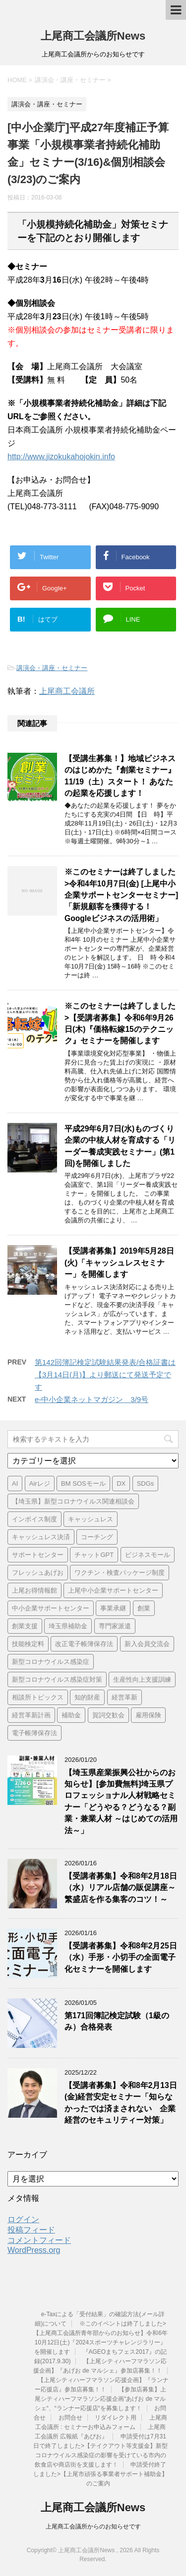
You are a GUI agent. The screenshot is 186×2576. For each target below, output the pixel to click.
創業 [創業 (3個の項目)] (143, 1608)
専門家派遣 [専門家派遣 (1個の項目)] (115, 1626)
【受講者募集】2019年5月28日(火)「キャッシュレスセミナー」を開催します (119, 1262)
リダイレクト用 (115, 2417)
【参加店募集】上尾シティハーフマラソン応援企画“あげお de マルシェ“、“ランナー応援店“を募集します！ (100, 2399)
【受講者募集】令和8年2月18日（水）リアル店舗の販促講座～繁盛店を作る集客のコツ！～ (120, 1887)
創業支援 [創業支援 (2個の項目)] (25, 1626)
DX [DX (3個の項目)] (121, 1483)
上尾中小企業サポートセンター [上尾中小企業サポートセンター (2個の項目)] (113, 1590)
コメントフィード (39, 2240)
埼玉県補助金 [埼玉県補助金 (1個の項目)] (68, 1626)
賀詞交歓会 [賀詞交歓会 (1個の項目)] (108, 1715)
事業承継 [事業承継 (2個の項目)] (113, 1608)
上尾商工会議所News (93, 36)
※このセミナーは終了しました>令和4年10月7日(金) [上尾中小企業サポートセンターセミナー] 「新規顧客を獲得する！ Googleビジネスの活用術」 (121, 895)
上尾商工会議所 (67, 691)
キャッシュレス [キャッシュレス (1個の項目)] (90, 1519)
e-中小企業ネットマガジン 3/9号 (91, 1399)
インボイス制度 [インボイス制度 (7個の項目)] (34, 1519)
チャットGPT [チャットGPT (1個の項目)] (94, 1554)
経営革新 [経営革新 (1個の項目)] (124, 1697)
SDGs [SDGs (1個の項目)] (145, 1483)
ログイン (23, 2219)
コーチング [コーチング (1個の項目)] (97, 1537)
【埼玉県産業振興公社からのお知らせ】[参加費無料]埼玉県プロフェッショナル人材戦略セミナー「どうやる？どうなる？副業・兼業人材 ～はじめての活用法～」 (121, 1801)
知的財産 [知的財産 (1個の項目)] (87, 1697)
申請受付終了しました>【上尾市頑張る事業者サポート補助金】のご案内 (100, 2474)
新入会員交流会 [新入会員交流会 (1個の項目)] (147, 1644)
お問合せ (70, 2417)
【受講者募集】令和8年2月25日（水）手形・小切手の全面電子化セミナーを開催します (120, 1957)
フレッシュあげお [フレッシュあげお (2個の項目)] (37, 1572)
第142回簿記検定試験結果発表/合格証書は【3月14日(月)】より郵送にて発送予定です (105, 1374)
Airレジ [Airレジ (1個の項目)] (39, 1483)
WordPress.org (33, 2250)
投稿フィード (31, 2230)
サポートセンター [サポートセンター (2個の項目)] (37, 1554)
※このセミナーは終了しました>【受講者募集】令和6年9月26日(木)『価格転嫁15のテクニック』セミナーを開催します (120, 1023)
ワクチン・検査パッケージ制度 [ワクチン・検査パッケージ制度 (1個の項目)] (119, 1572)
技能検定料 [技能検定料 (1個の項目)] (28, 1644)
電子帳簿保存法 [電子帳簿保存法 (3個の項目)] (34, 1733)
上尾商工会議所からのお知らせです (93, 2526)
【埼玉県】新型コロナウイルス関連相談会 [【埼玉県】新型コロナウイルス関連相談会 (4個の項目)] (73, 1501)
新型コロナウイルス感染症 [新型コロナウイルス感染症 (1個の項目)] (50, 1661)
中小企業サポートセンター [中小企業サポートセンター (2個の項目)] (50, 1608)
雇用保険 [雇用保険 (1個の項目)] (148, 1715)
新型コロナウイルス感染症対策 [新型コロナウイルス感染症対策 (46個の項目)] (57, 1679)
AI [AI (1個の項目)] (15, 1483)
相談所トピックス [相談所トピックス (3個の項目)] (37, 1697)
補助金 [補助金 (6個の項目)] (71, 1715)
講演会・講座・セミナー (51, 668)
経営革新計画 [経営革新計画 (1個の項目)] (31, 1715)
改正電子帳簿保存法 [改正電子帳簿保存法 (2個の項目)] (84, 1644)
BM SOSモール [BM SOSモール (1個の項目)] (83, 1483)
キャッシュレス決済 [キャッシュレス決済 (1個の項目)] (41, 1537)
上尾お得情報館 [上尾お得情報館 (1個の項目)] (34, 1590)
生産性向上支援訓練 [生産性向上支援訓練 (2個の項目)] (142, 1679)
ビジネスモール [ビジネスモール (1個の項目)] (147, 1554)
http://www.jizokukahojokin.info (61, 456)
